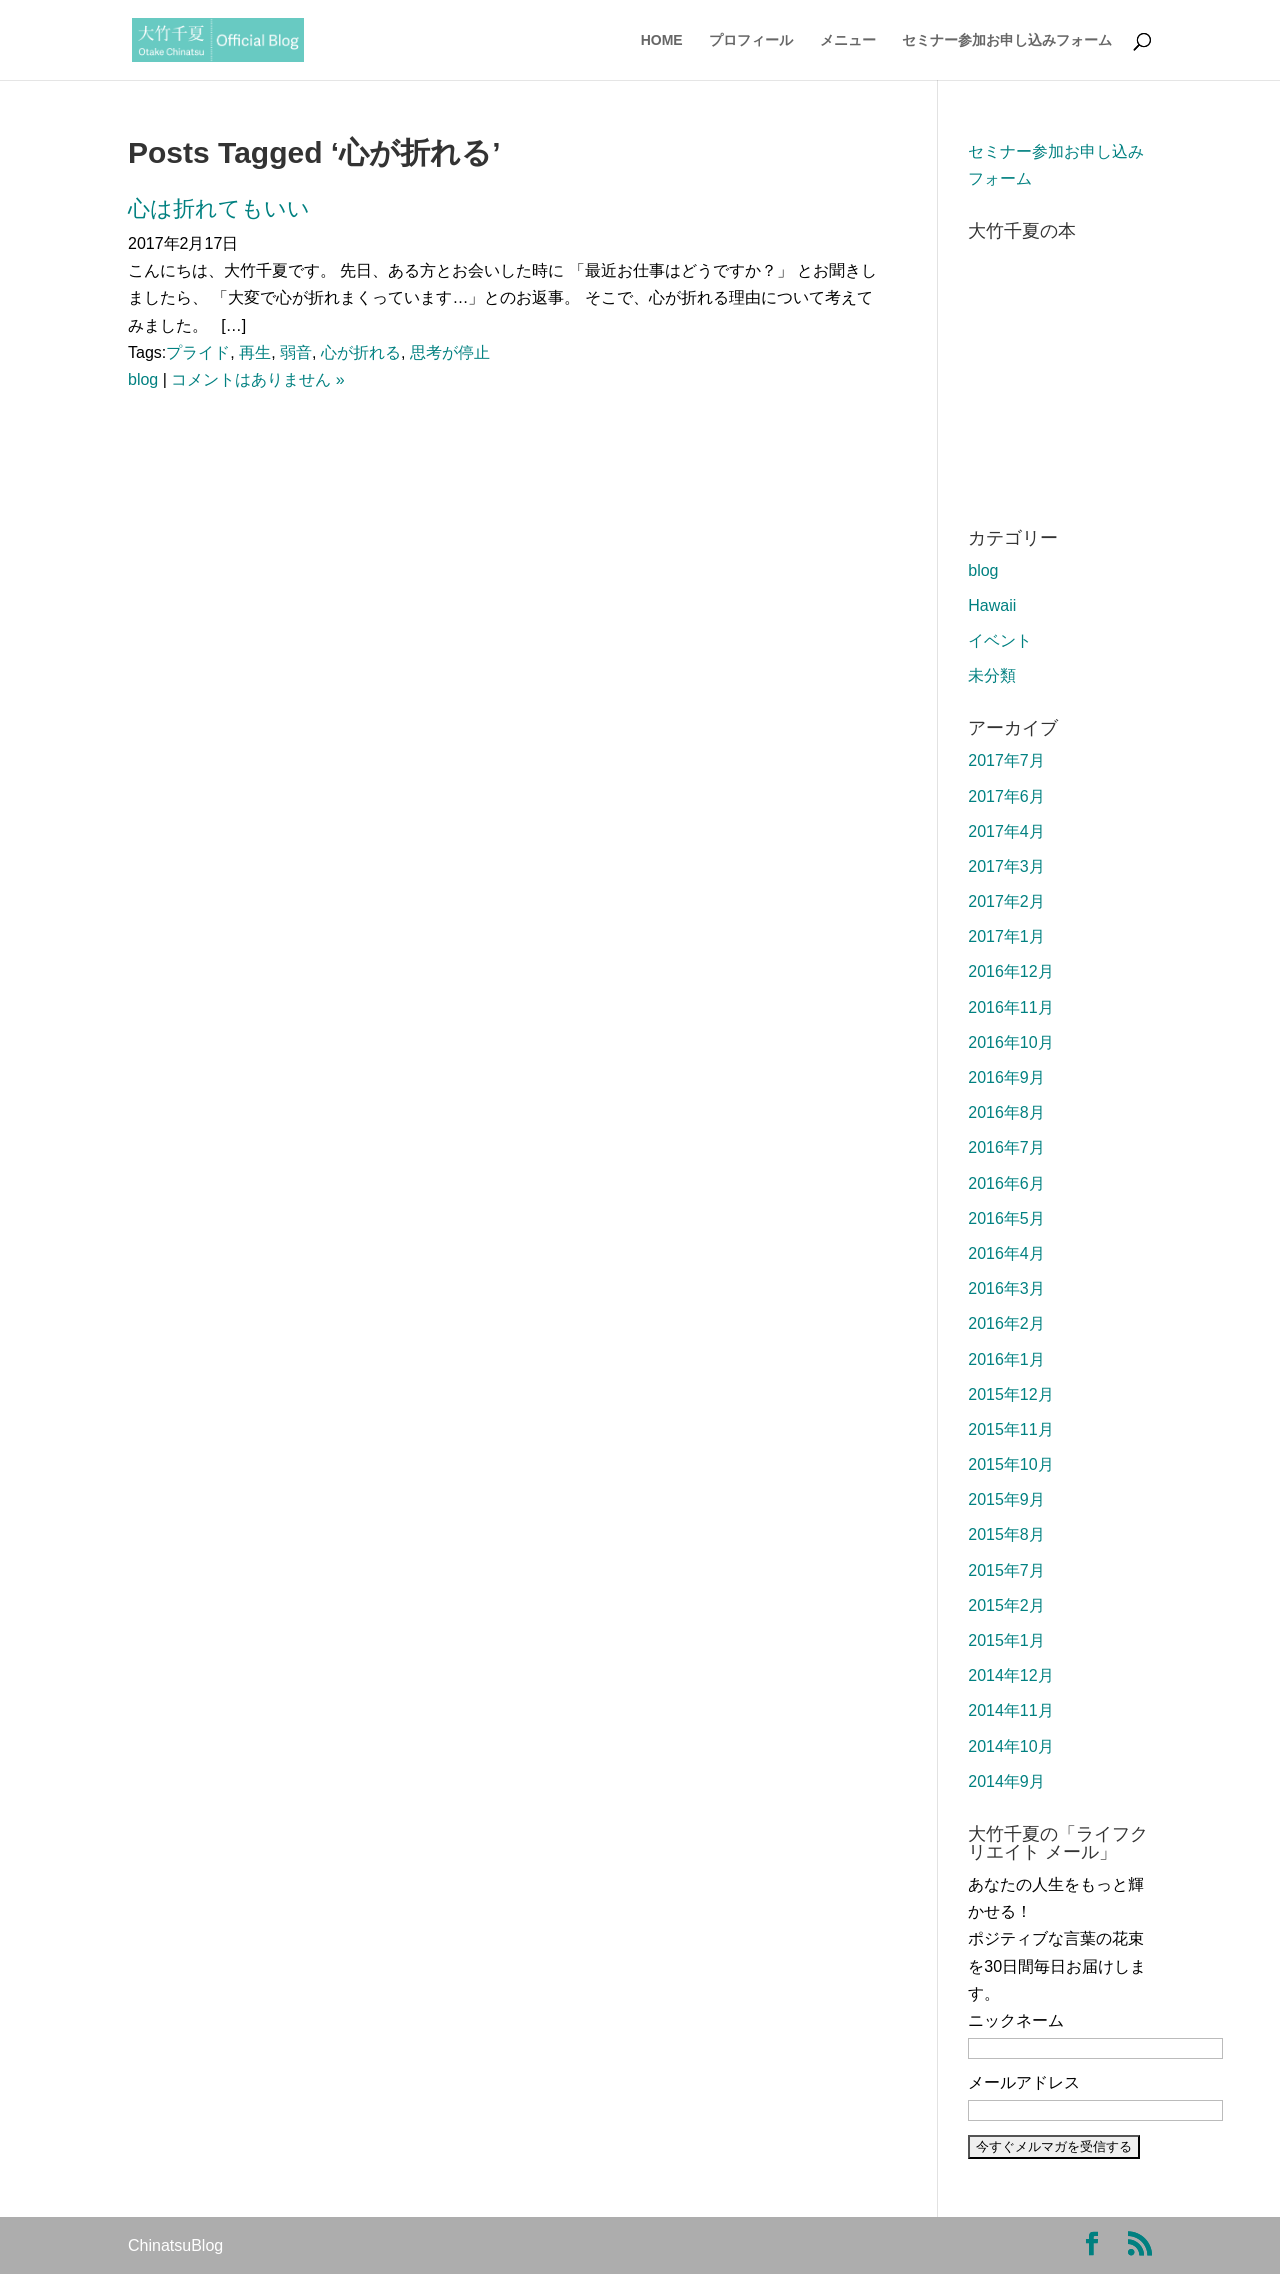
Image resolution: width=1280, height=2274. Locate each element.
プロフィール (751, 40)
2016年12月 (1010, 971)
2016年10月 (1010, 1042)
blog (143, 379)
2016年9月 (1006, 1077)
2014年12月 (1010, 1675)
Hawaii (992, 605)
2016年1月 (1006, 1359)
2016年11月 (1010, 1007)
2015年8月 (1006, 1534)
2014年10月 (1010, 1746)
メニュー (848, 40)
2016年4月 (1006, 1253)
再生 (255, 352)
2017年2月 (1006, 901)
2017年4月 (1006, 831)
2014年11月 (1010, 1710)
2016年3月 (1006, 1288)
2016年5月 (1006, 1218)
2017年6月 (1006, 796)
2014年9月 (1006, 1781)
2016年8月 (1006, 1112)
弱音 (296, 352)
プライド (198, 352)
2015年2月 (1006, 1605)
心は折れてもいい (219, 208)
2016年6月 (1006, 1183)
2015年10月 (1010, 1464)
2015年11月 (1010, 1429)
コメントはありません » (257, 379)
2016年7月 (1006, 1147)
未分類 (992, 675)
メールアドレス (1024, 2082)
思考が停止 (450, 352)
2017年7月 (1006, 760)
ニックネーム (1016, 2020)
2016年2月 (1006, 1323)
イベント (1000, 640)
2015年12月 (1010, 1394)
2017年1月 (1006, 936)
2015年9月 (1006, 1499)
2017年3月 (1006, 866)
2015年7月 (1006, 1570)
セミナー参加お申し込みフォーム (1007, 40)
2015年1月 (1006, 1640)
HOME (662, 40)
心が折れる (361, 352)
